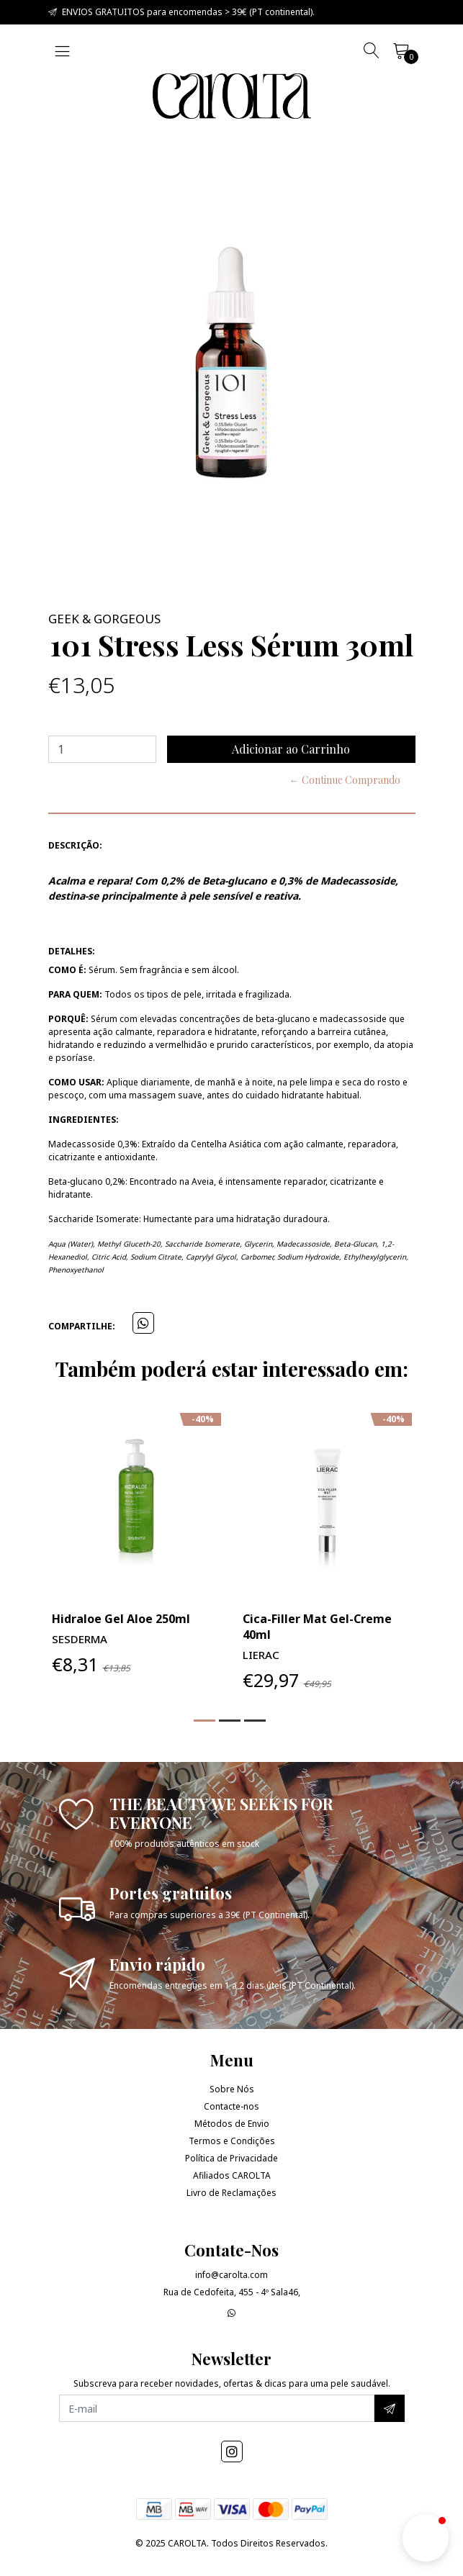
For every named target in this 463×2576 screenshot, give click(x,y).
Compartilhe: (81, 1326)
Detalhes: (71, 951)
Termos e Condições (232, 2141)
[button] (204, 1720)
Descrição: (75, 845)
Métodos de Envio (231, 2124)
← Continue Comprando (344, 780)
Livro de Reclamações (231, 2193)
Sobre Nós (232, 2089)
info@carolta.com (231, 2275)
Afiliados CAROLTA (232, 2175)
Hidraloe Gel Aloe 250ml (121, 1619)
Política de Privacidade (231, 2158)
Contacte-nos (231, 2106)
